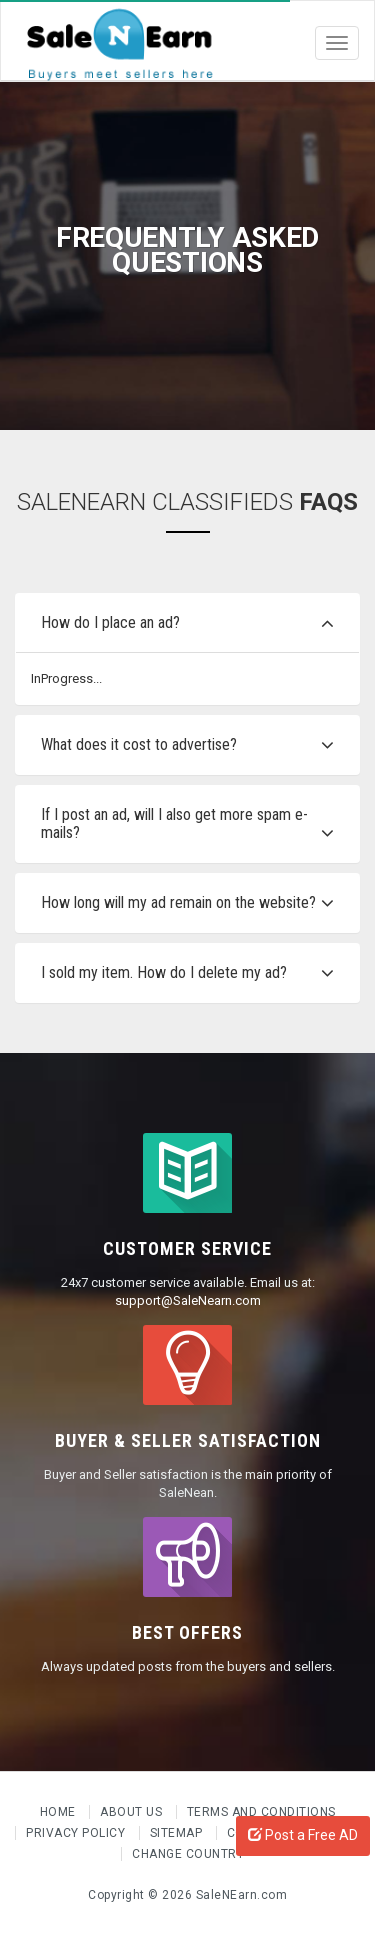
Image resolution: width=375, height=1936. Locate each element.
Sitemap (178, 1833)
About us (133, 1812)
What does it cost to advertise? (139, 744)
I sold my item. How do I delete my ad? (164, 972)
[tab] (187, 623)
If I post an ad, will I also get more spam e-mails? (174, 823)
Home (60, 1812)
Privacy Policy (77, 1833)
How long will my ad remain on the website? (178, 902)
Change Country (188, 1854)
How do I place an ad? (110, 622)
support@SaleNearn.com (188, 1300)
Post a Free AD (303, 1835)
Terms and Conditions (261, 1812)
